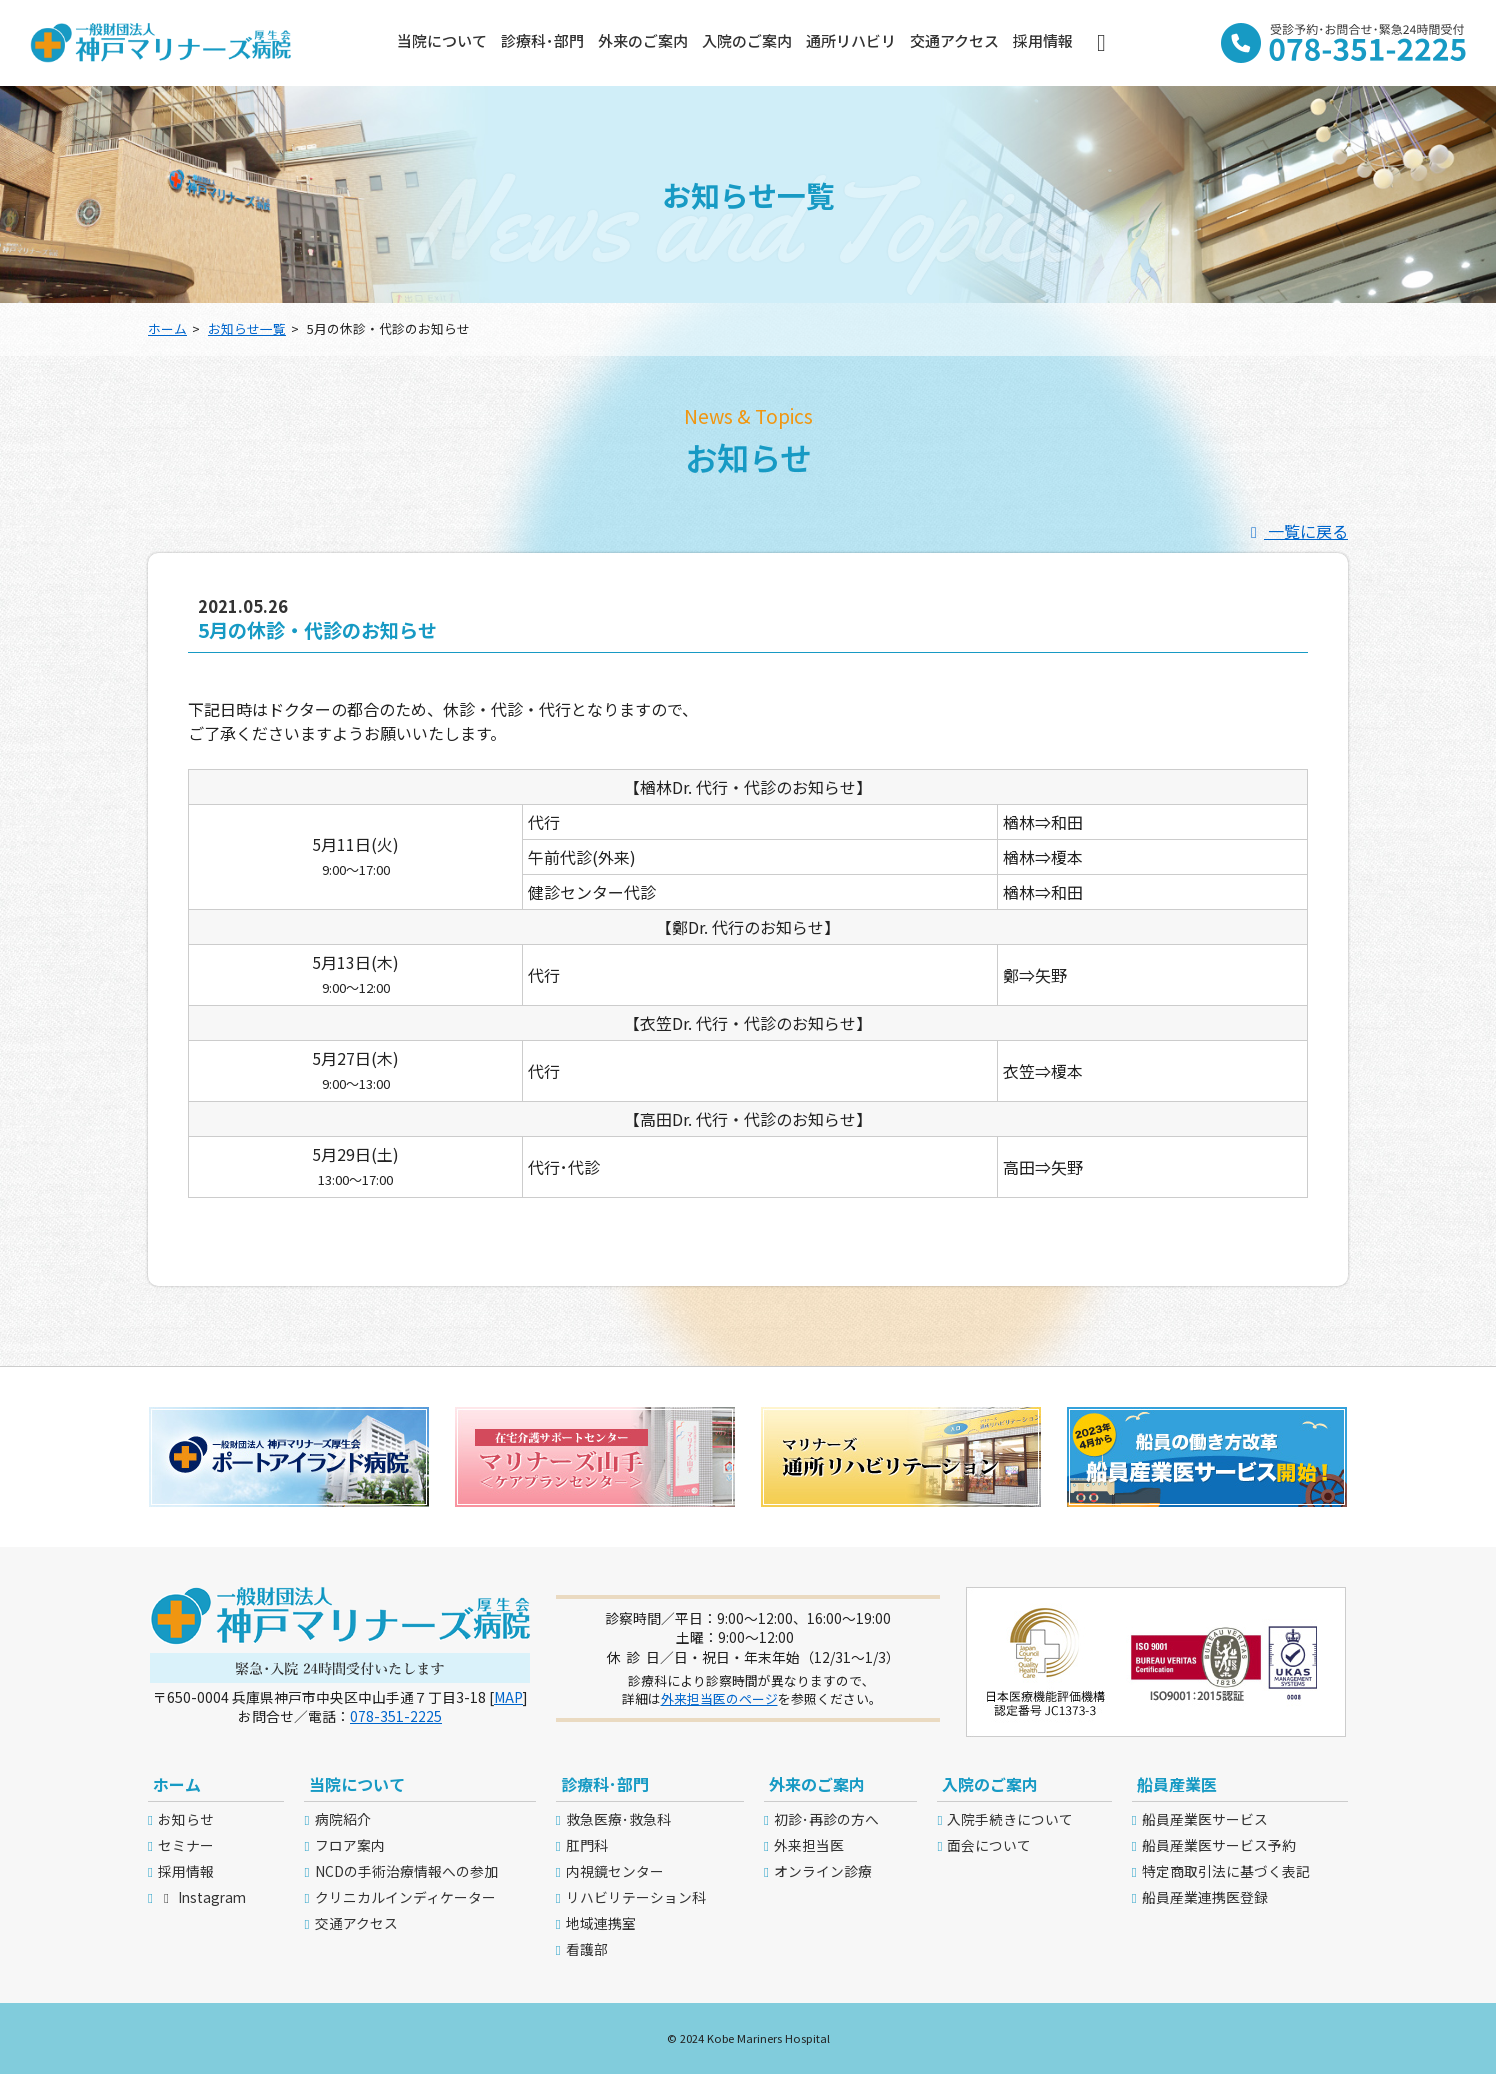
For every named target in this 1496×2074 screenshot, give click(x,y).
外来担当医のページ (719, 1698)
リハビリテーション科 (636, 1897)
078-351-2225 (396, 1716)
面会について (989, 1845)
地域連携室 (601, 1923)
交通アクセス (954, 40)
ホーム (167, 328)
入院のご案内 (747, 40)
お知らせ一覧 (247, 328)
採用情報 (1043, 40)
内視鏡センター (615, 1871)
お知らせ (186, 1819)
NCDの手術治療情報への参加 (406, 1871)
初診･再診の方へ (826, 1819)
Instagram (202, 1897)
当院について (442, 40)
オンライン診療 (823, 1871)
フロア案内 (350, 1845)
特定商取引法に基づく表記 (1226, 1871)
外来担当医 (809, 1845)
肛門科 (587, 1845)
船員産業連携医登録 (1205, 1897)
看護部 (587, 1949)
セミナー (186, 1845)
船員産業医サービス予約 (1219, 1845)
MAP (508, 1697)
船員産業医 (1177, 1784)
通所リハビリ (851, 40)
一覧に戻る (1296, 531)
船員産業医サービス (1205, 1819)
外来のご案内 (643, 40)
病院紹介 (343, 1819)
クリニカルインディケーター (405, 1897)
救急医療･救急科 (618, 1819)
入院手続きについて (1010, 1819)
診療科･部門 (542, 40)
